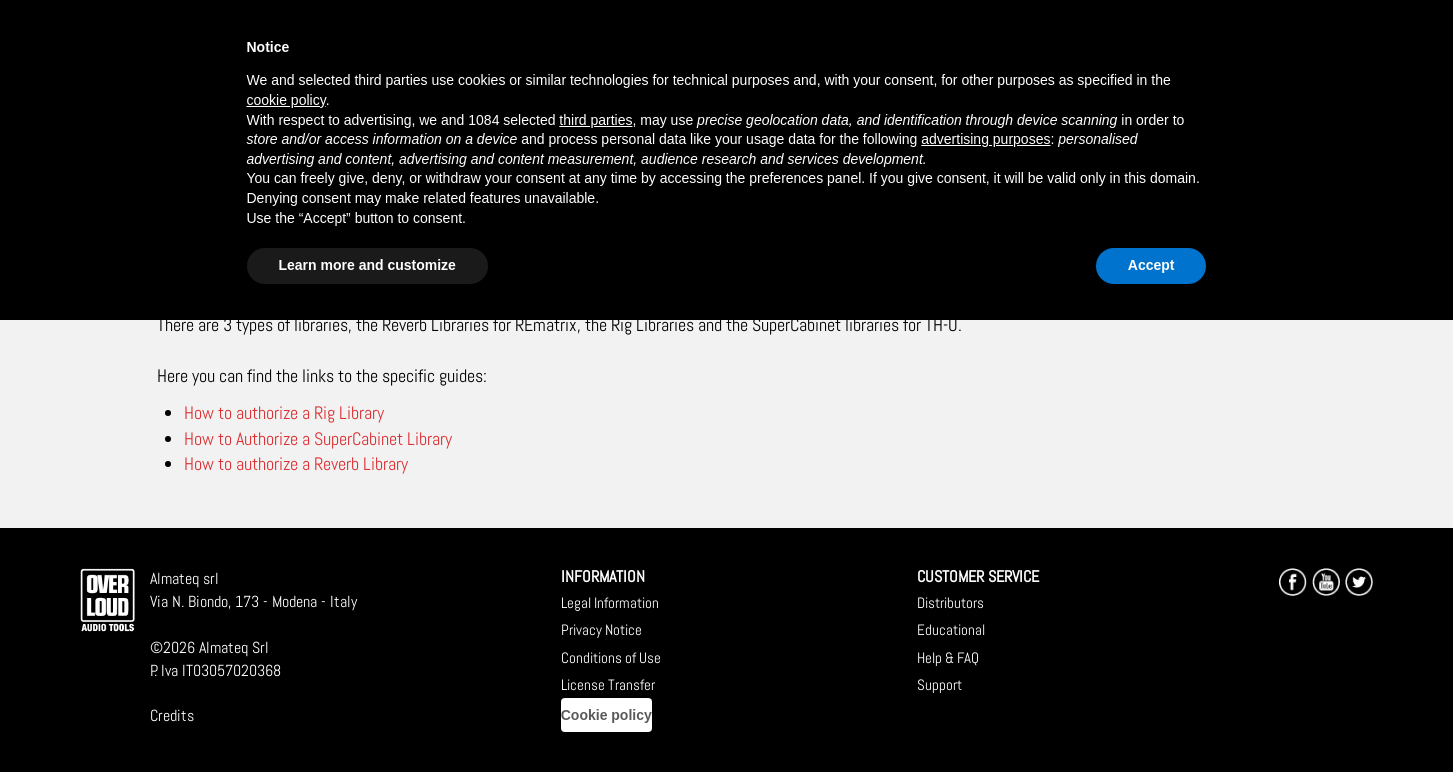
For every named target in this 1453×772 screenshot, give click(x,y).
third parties (595, 120)
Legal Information (610, 602)
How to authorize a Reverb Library (296, 463)
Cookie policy (606, 715)
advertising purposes (985, 139)
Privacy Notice (601, 629)
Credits (172, 715)
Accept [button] (1151, 265)
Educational (951, 629)
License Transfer (608, 684)
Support (939, 684)
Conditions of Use (611, 657)
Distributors (950, 602)
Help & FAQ (948, 657)
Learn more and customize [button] (367, 265)
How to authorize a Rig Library (284, 412)
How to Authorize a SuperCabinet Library (318, 438)
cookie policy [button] (286, 100)
